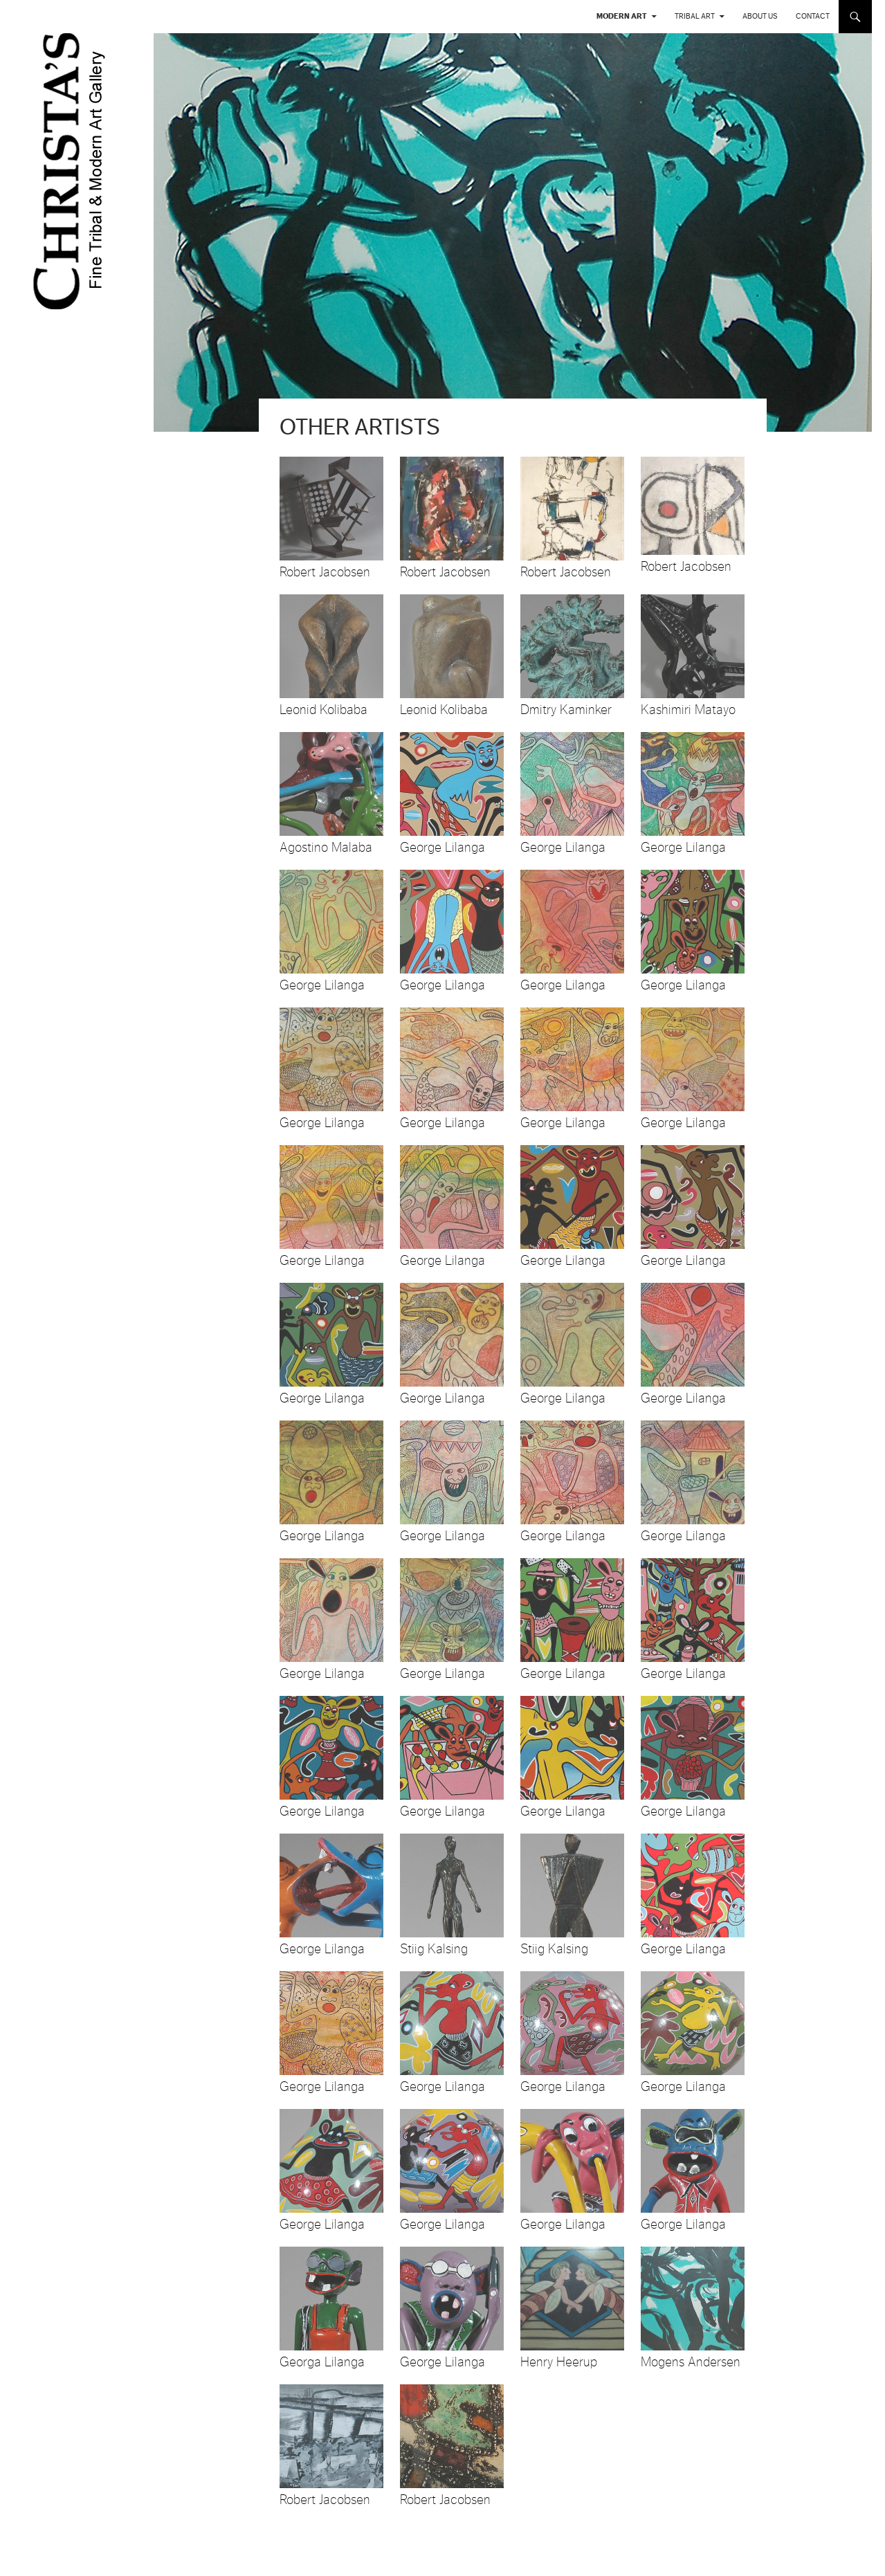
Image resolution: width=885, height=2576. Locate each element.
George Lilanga (442, 848)
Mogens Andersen (690, 2362)
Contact (813, 16)
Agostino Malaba (326, 848)
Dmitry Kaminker (566, 710)
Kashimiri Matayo (688, 710)
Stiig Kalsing (434, 1949)
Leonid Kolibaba (323, 710)
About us (760, 16)
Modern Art (621, 16)
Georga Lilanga (322, 2362)
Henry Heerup (558, 2362)
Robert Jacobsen (325, 572)
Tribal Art (695, 16)
